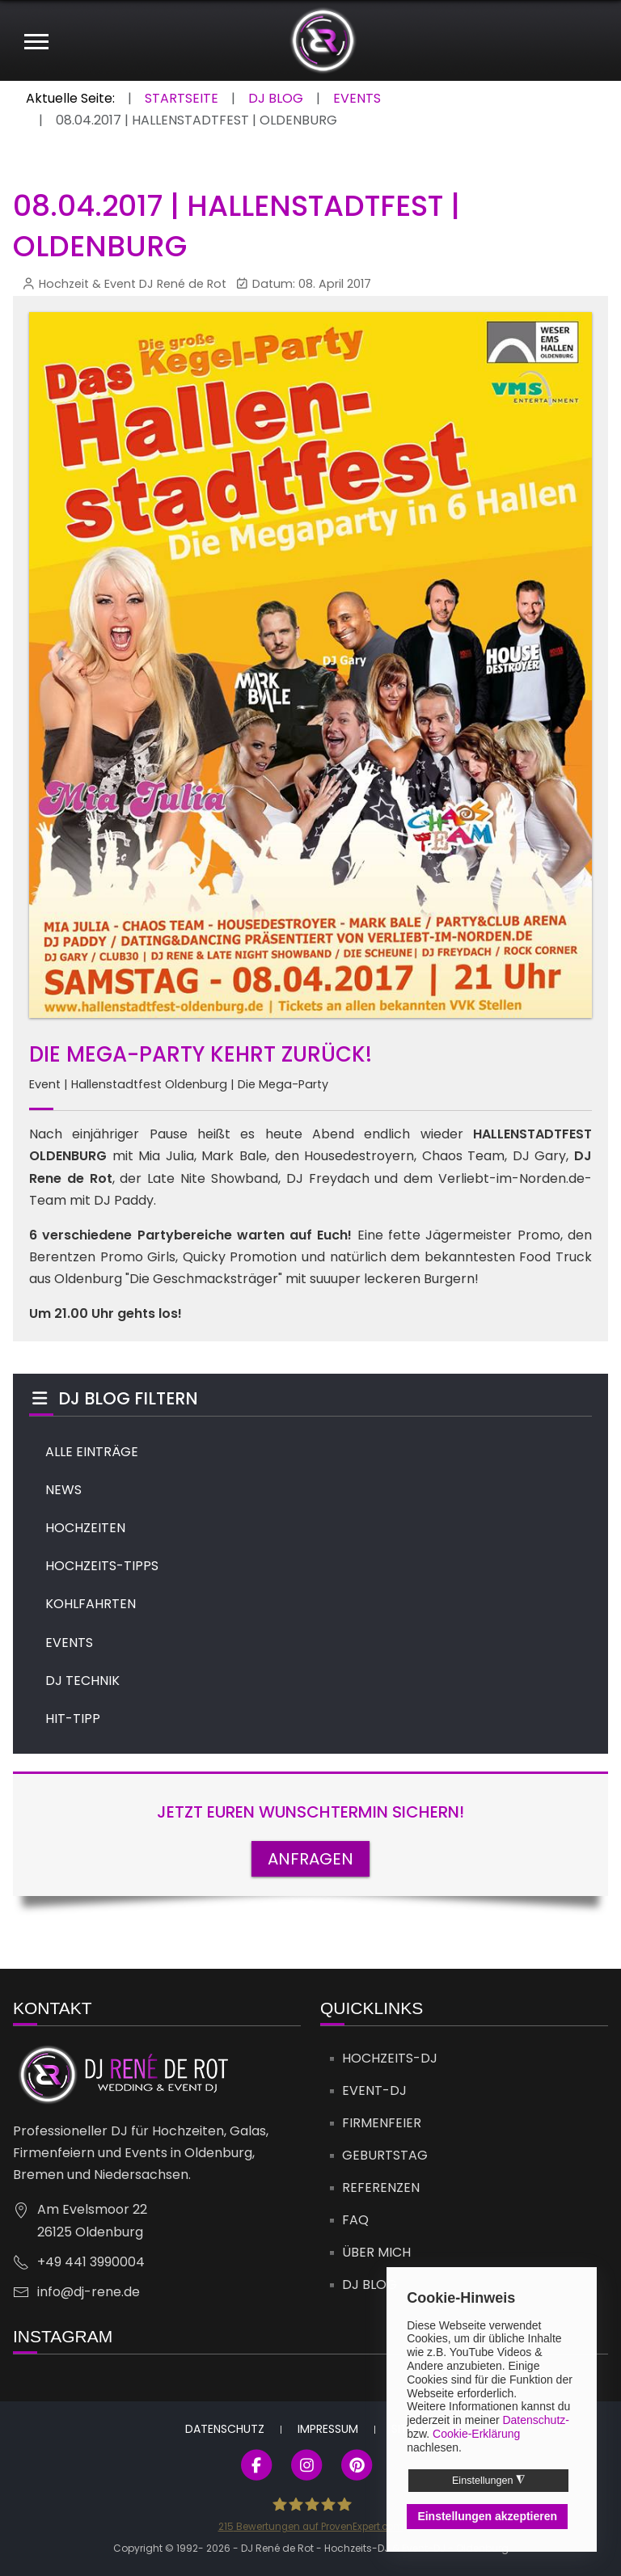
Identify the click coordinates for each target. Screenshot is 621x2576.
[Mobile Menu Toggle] (36, 40)
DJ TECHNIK (82, 1680)
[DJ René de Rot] (323, 40)
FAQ (355, 2220)
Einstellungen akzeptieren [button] (487, 2516)
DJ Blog (369, 2284)
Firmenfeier (381, 2123)
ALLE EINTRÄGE (91, 1451)
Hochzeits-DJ (389, 2058)
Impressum (328, 2429)
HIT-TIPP (72, 1718)
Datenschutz (224, 2429)
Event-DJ (374, 2090)
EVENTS (69, 1642)
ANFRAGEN (310, 1859)
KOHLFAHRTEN (90, 1603)
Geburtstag (385, 2155)
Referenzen (381, 2187)
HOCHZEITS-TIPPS (101, 1565)
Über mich (376, 2252)
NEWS (63, 1489)
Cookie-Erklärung (476, 2433)
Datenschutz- (535, 2419)
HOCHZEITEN (85, 1527)
